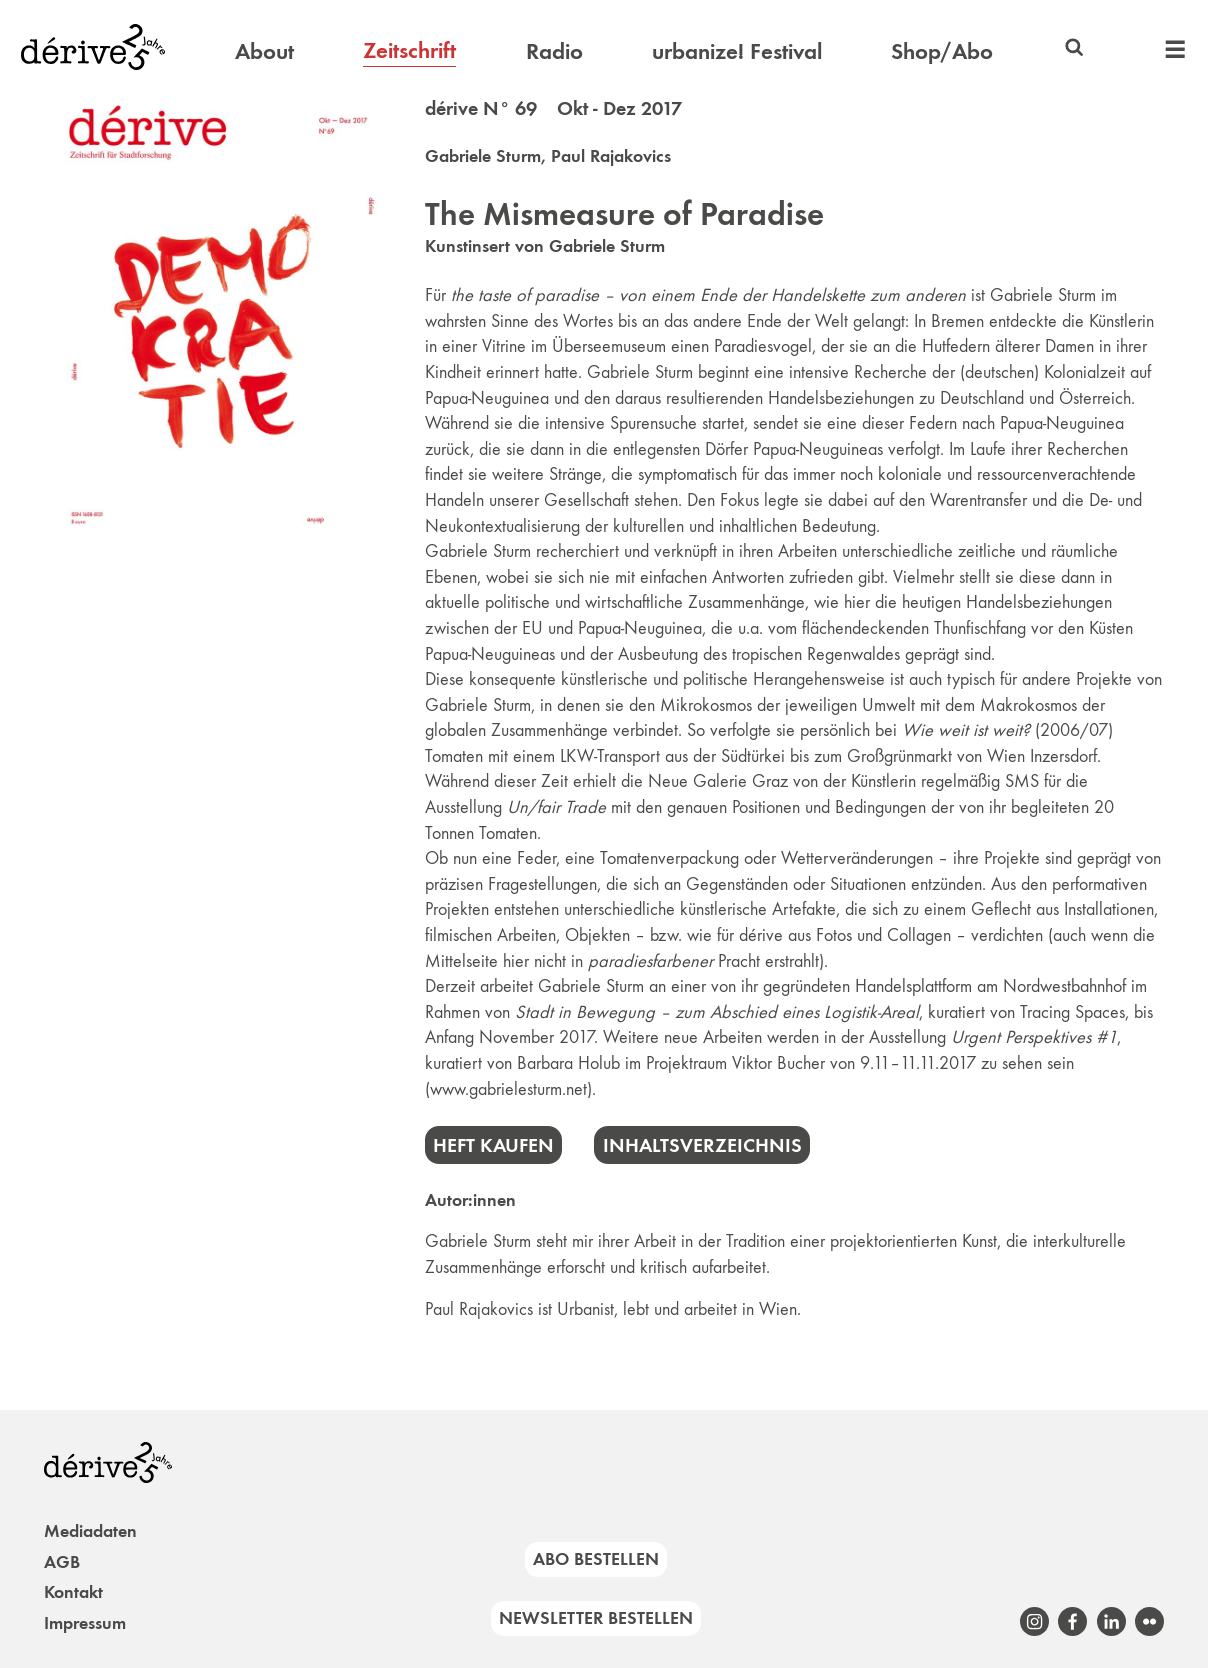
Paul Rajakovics (611, 156)
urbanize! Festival (737, 51)
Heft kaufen (493, 1145)
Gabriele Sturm (483, 156)
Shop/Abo (942, 51)
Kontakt (73, 1592)
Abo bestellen (596, 1559)
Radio (554, 51)
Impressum (85, 1623)
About (264, 51)
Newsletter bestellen (596, 1618)
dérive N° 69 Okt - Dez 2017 (553, 108)
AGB (62, 1562)
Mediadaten (90, 1531)
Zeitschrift (409, 50)
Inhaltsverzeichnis (702, 1145)
